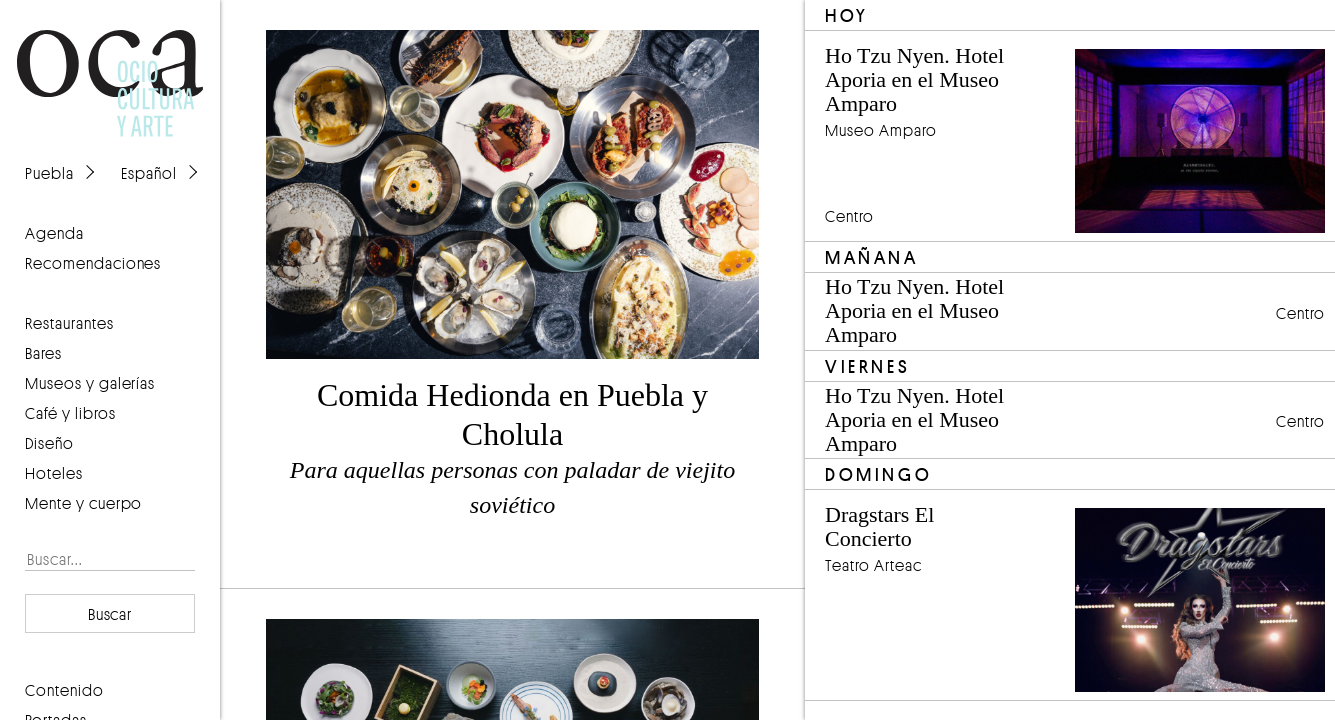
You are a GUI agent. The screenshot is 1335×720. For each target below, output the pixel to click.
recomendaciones (93, 263)
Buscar (110, 614)
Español (149, 173)
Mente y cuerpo (83, 503)
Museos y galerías (90, 383)
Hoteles (54, 473)
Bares (43, 353)
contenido (64, 690)
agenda (54, 233)
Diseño (49, 443)
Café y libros (70, 413)
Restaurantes (69, 323)
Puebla (49, 173)
